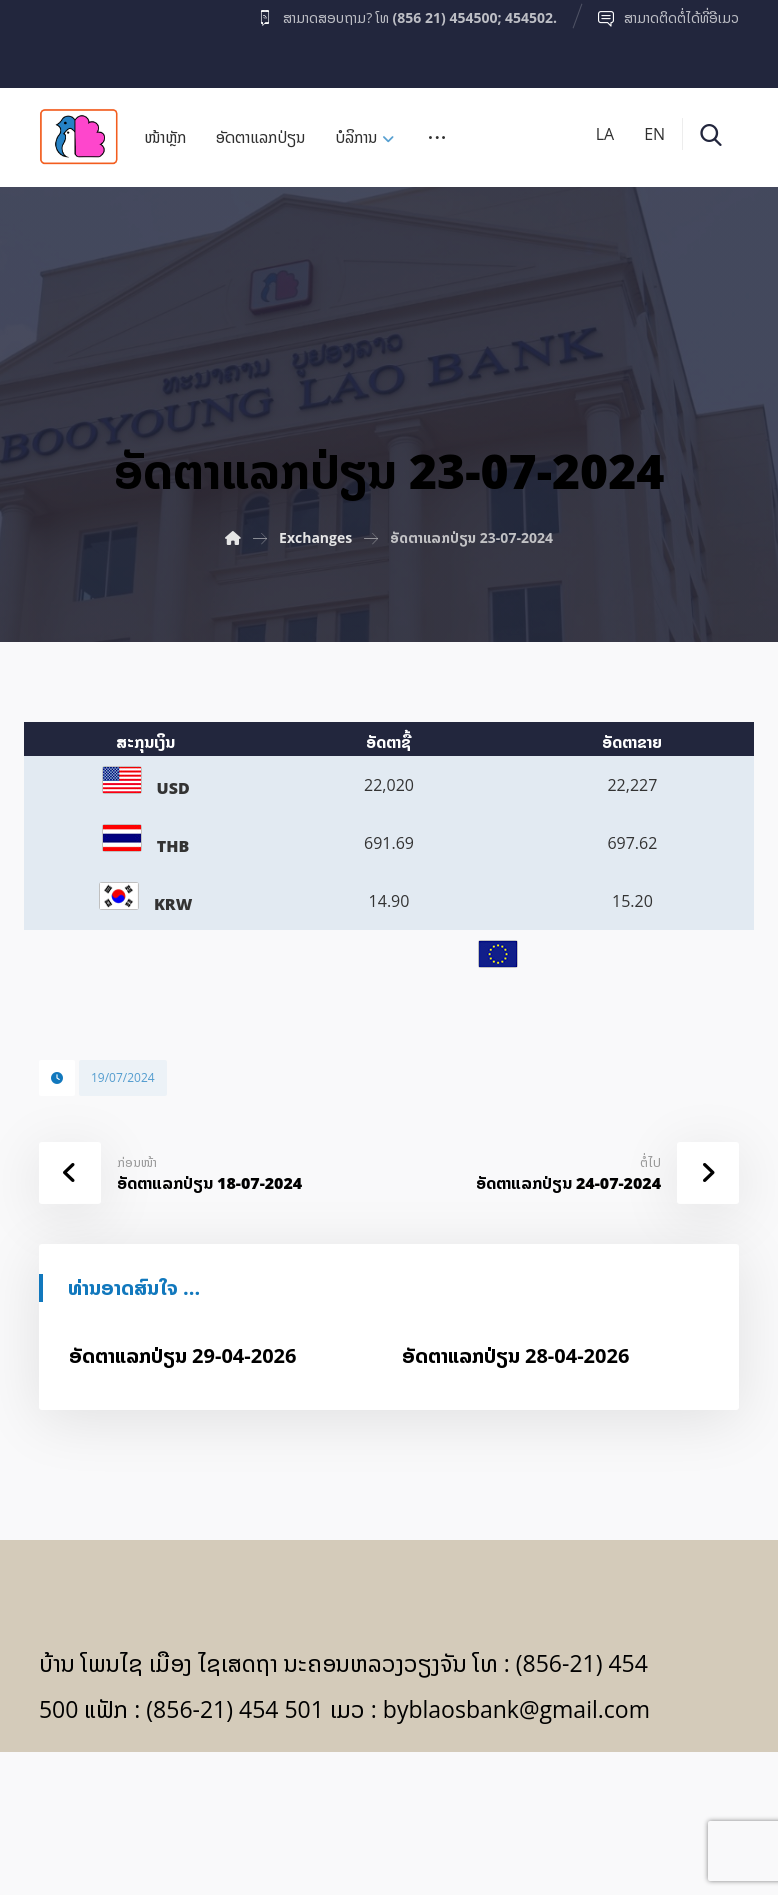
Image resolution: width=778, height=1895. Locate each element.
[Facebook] (78, 39)
